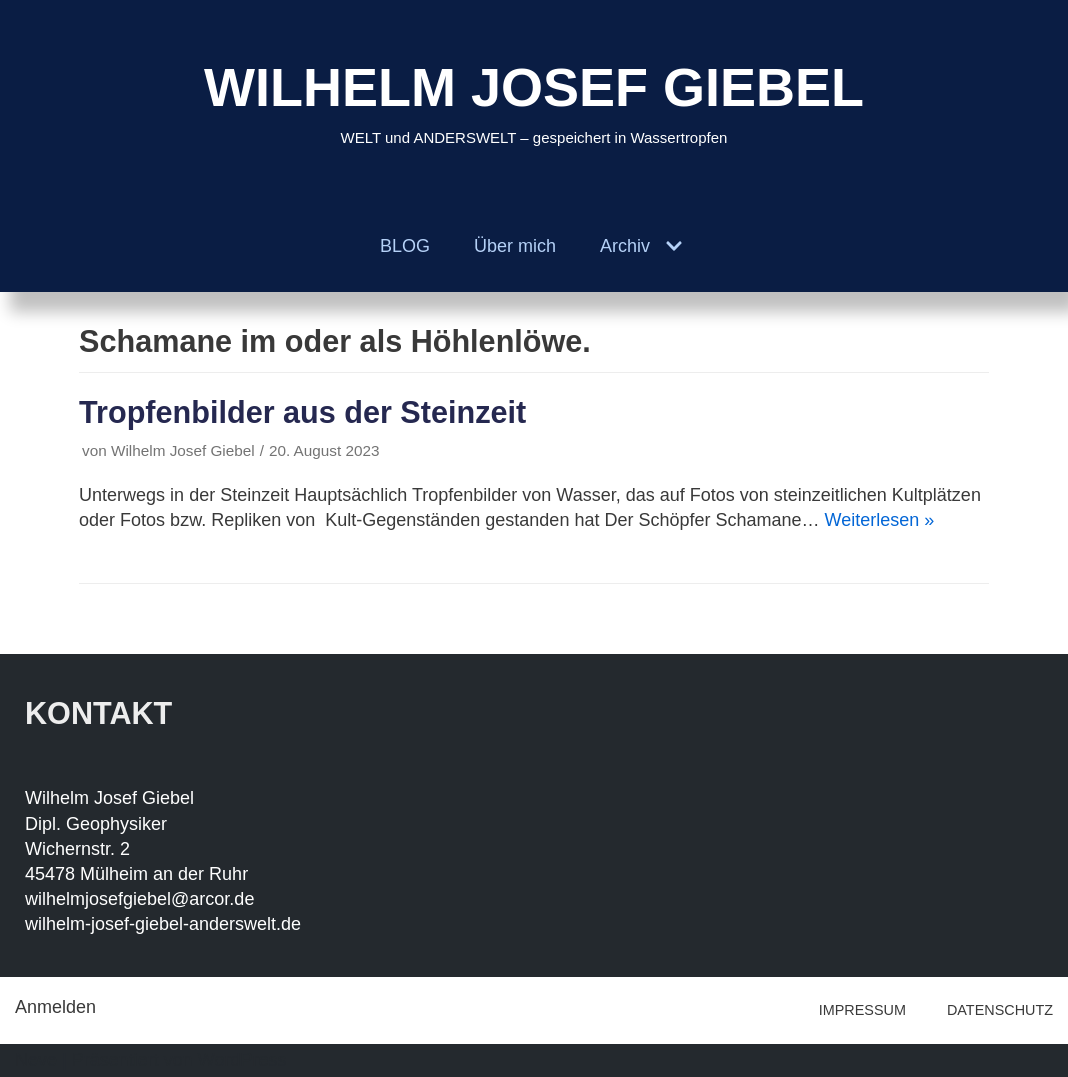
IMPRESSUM (862, 1010)
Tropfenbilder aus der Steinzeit (302, 412)
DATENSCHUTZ (1000, 1010)
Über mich (515, 246)
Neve (36, 1060)
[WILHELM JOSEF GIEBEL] (534, 100)
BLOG (405, 246)
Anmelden (55, 1007)
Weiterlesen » (880, 520)
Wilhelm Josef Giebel (183, 450)
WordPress (242, 1060)
